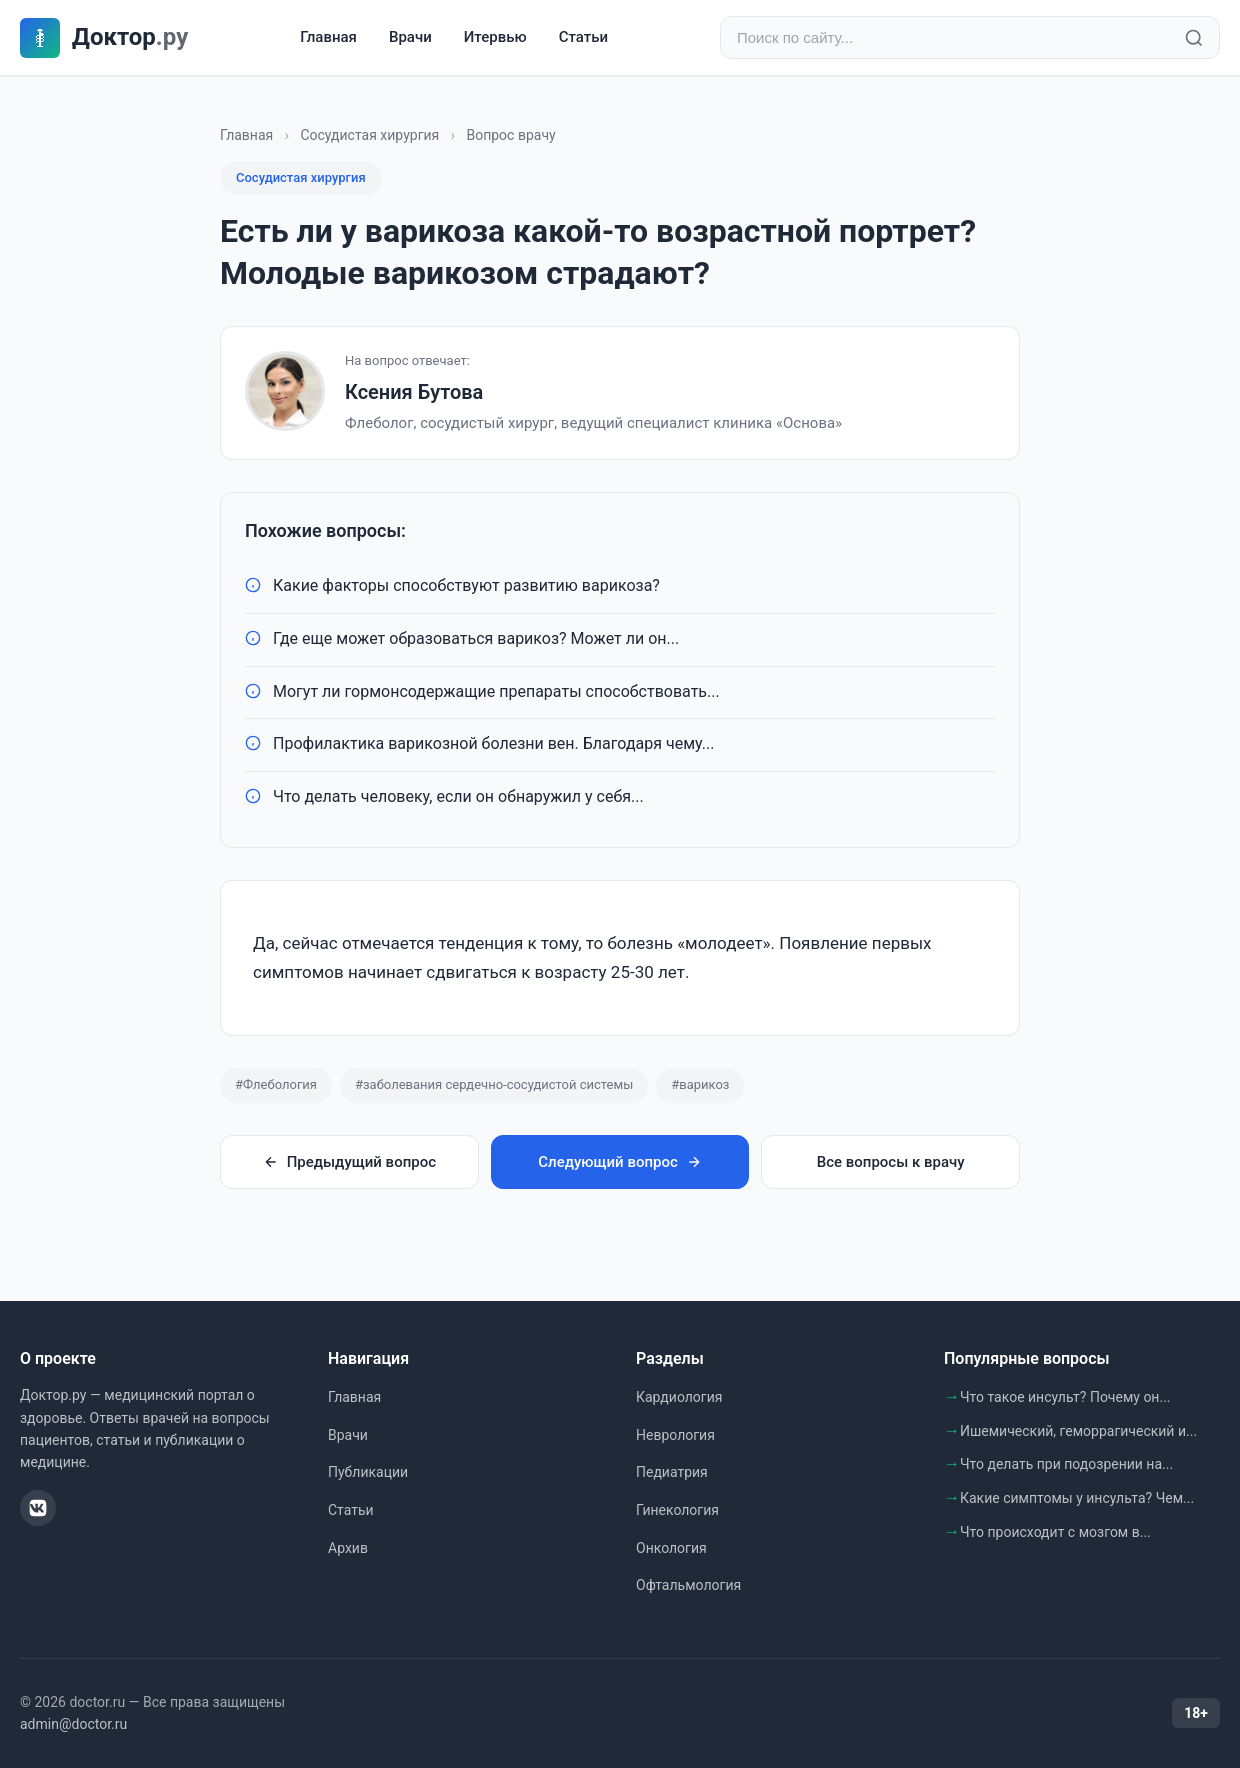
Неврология (675, 1435)
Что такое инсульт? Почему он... (1065, 1397)
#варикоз (700, 1084)
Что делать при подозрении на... (1066, 1464)
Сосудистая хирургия (369, 135)
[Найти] (1194, 38)
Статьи (583, 37)
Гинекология (677, 1510)
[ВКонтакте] (38, 1508)
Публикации (368, 1472)
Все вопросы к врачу (891, 1162)
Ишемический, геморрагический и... (1078, 1431)
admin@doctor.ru (73, 1724)
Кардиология (679, 1397)
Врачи (410, 37)
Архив (348, 1548)
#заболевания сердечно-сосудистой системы (494, 1084)
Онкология (671, 1548)
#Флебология (276, 1084)
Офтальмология (688, 1585)
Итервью (495, 37)
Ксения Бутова (414, 392)
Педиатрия (672, 1472)
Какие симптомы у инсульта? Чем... (1077, 1498)
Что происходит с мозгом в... (1055, 1532)
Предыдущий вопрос (349, 1162)
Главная (328, 37)
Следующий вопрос (619, 1162)
